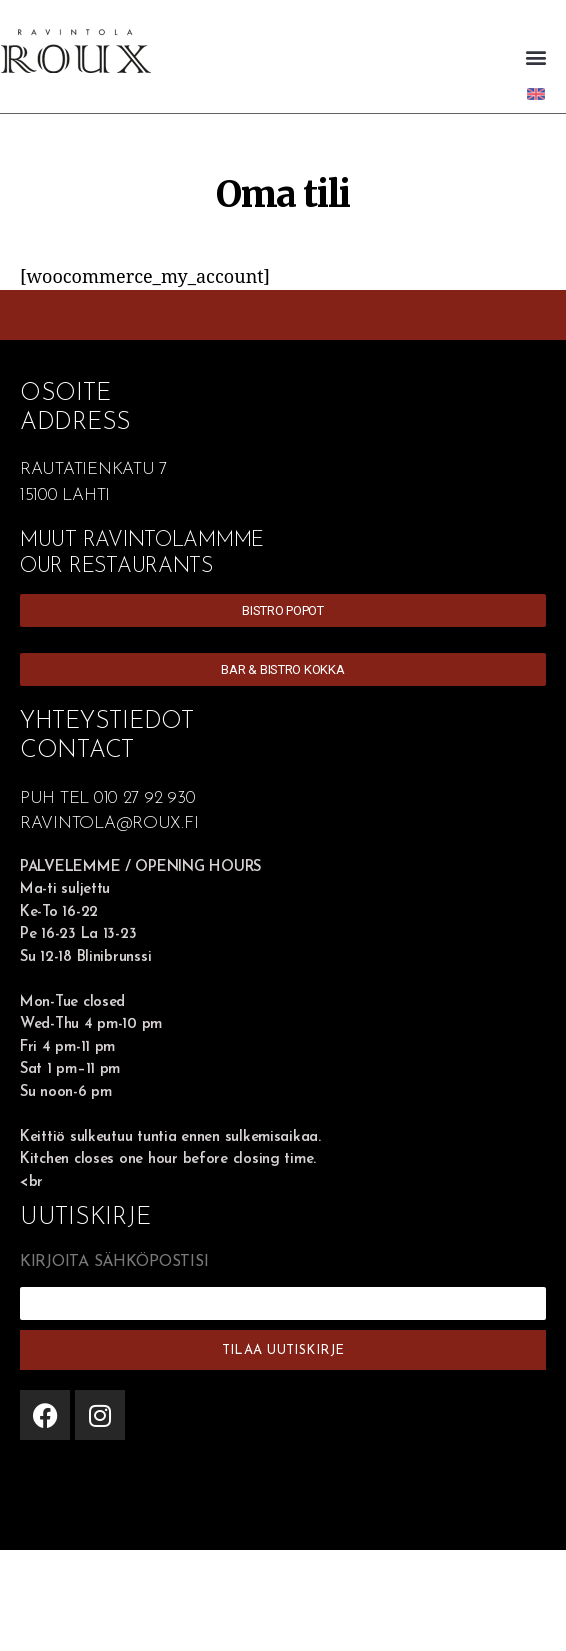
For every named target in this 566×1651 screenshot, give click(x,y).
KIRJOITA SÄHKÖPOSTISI (114, 1262)
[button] (535, 56)
